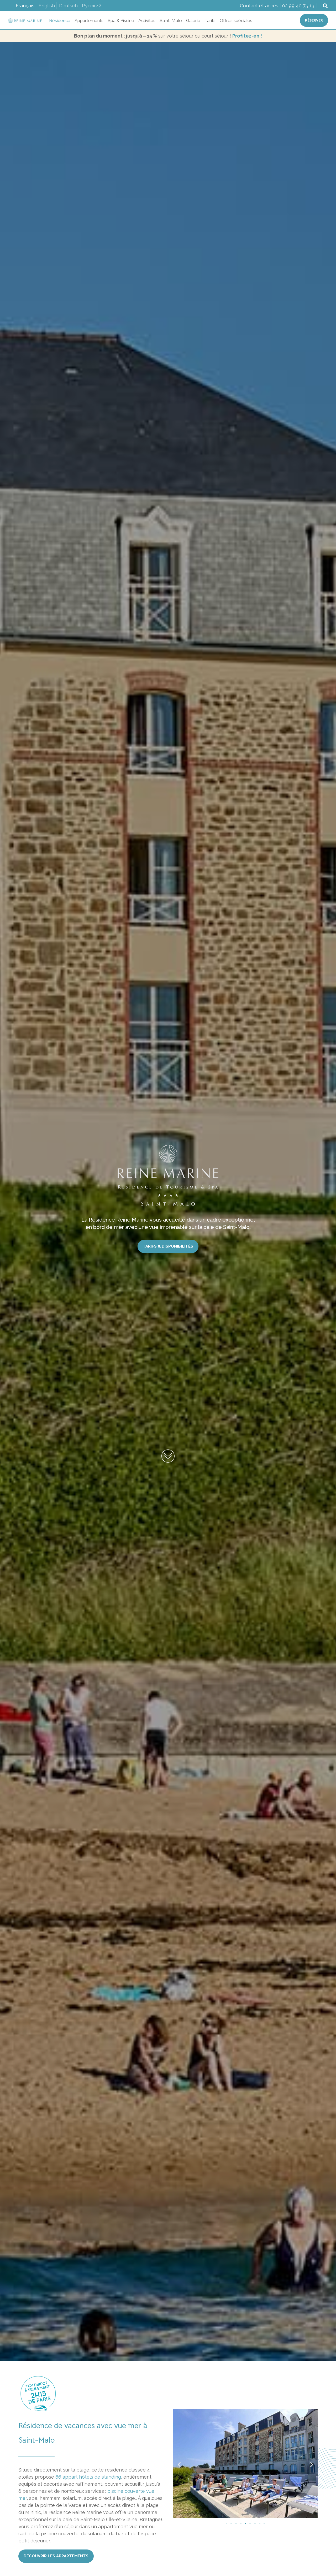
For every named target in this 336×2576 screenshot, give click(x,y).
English (47, 5)
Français (25, 5)
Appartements (89, 20)
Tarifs (210, 20)
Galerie (193, 20)
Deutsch (68, 5)
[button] (325, 5)
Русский (91, 5)
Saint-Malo (171, 20)
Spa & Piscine (121, 20)
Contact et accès (259, 5)
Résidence (59, 20)
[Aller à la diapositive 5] (245, 2523)
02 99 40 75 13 (298, 5)
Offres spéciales (236, 20)
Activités (146, 20)
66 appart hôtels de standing (88, 2477)
